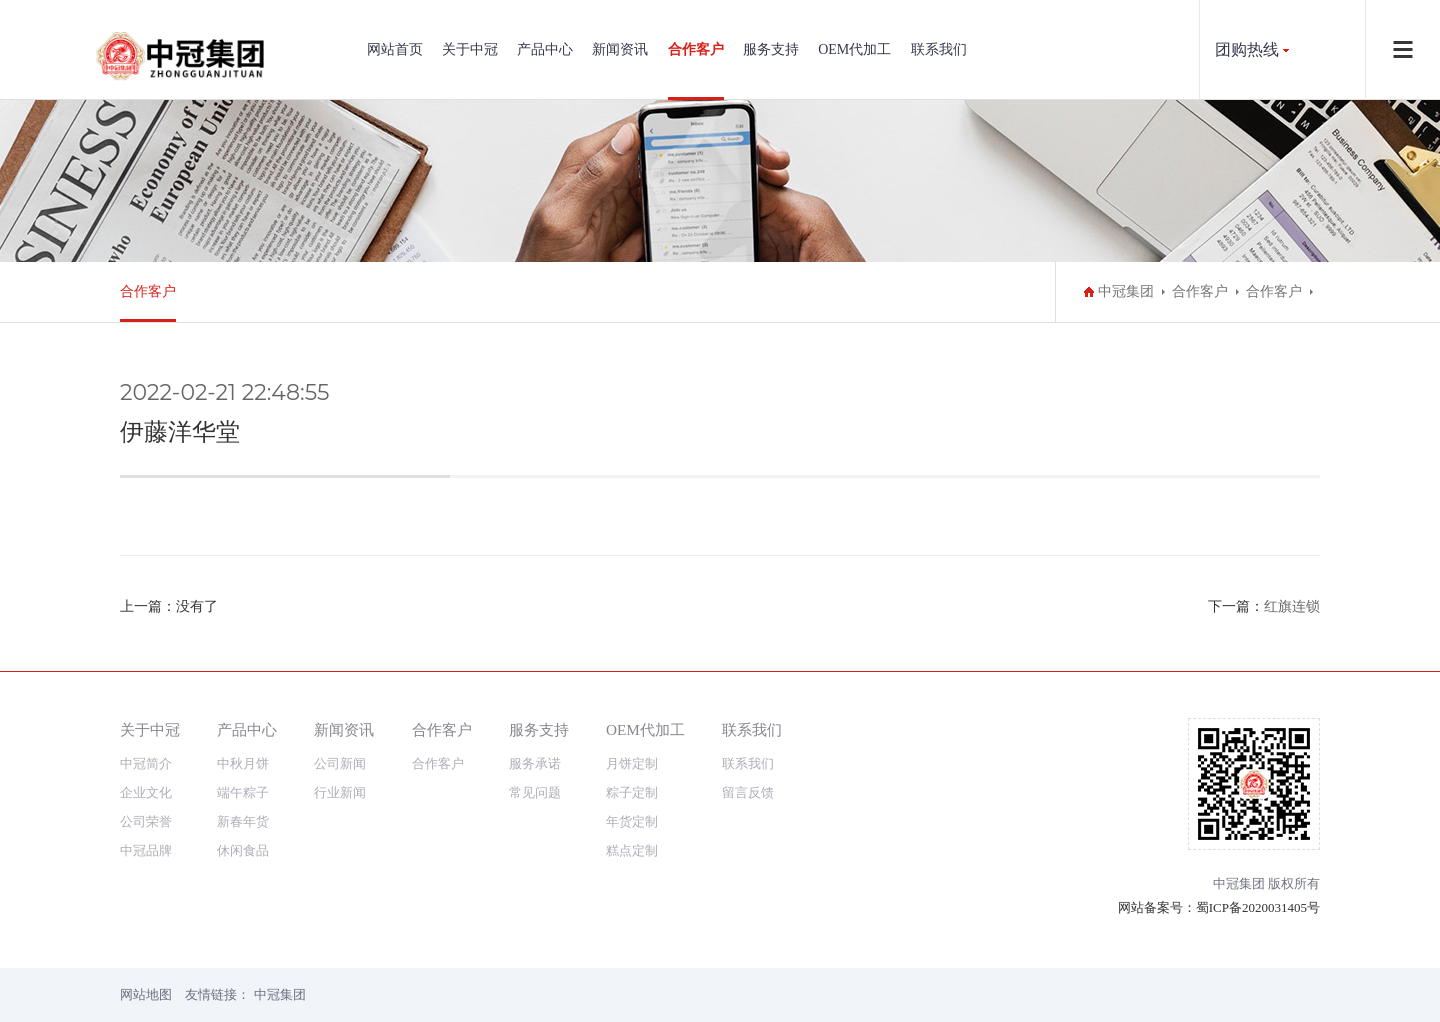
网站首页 (395, 49)
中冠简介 (146, 763)
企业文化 (146, 792)
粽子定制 (632, 792)
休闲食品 (243, 850)
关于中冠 (470, 49)
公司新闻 (340, 763)
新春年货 (243, 821)
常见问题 (535, 792)
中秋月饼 (243, 763)
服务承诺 (535, 763)
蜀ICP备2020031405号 (1258, 907)
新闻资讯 (620, 49)
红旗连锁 (1292, 606)
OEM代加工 (854, 49)
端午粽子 (243, 792)
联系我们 (939, 49)
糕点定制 (632, 850)
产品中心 (545, 49)
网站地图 (146, 994)
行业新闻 (340, 792)
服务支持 (771, 49)
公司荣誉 (146, 821)
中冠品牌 (146, 850)
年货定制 (632, 821)
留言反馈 (748, 792)
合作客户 (696, 49)
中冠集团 (1126, 291)
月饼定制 (632, 763)
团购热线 (1247, 49)
